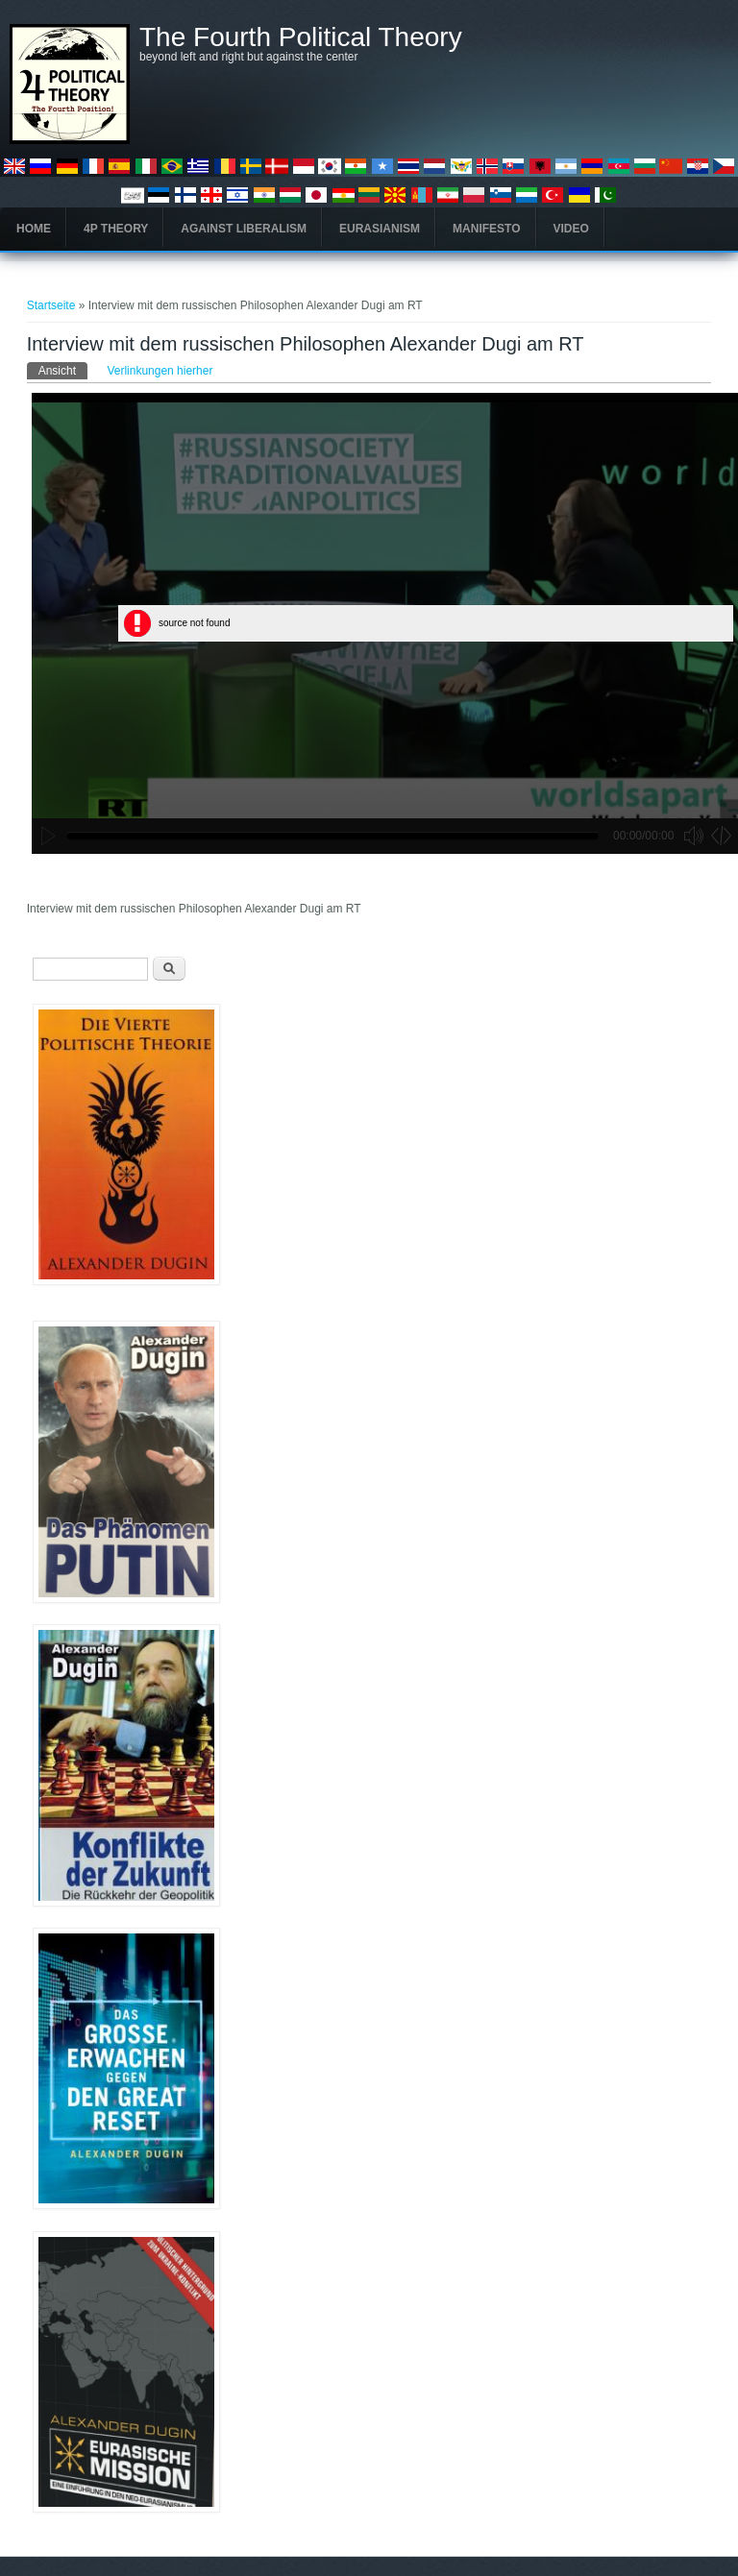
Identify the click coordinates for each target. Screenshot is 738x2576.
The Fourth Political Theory (300, 37)
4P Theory (116, 228)
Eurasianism (379, 228)
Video (571, 228)
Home (33, 228)
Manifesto (486, 228)
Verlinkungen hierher (159, 370)
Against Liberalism (244, 228)
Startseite (51, 305)
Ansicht (62, 369)
